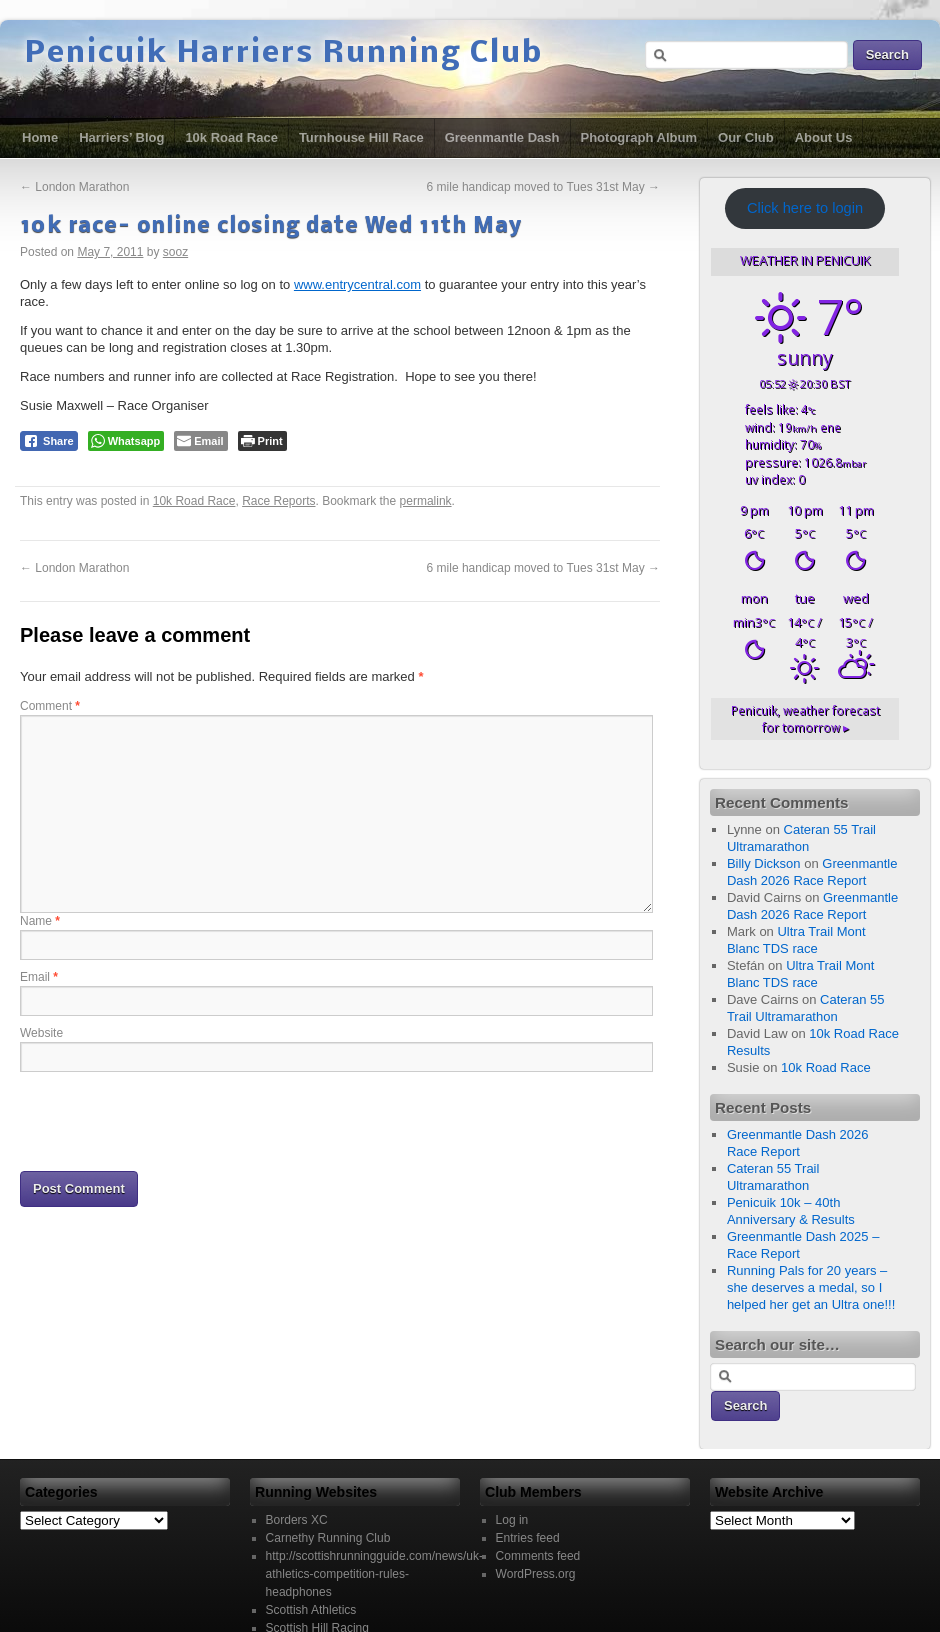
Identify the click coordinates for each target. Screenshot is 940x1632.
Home (40, 137)
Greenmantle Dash (502, 137)
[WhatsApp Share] (126, 441)
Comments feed (538, 1556)
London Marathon (74, 187)
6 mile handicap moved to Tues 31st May (543, 187)
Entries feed (528, 1538)
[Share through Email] (200, 441)
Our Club (746, 137)
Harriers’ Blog (121, 137)
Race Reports (278, 501)
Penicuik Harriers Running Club (284, 54)
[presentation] (172, 1120)
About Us (824, 137)
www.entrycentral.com (357, 284)
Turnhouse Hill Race (361, 137)
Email (39, 977)
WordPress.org (536, 1574)
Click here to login (805, 208)
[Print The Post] (262, 441)
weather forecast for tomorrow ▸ (805, 719)
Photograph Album (639, 137)
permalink (426, 501)
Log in (512, 1520)
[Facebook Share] (49, 441)
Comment (50, 706)
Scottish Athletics (311, 1610)
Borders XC (297, 1520)
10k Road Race (231, 137)
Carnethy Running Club (328, 1538)
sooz (175, 252)
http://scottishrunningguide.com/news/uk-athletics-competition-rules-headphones (374, 1574)
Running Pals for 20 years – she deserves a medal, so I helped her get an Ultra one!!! (811, 1287)
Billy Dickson (764, 863)
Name (40, 921)
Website (41, 1033)
